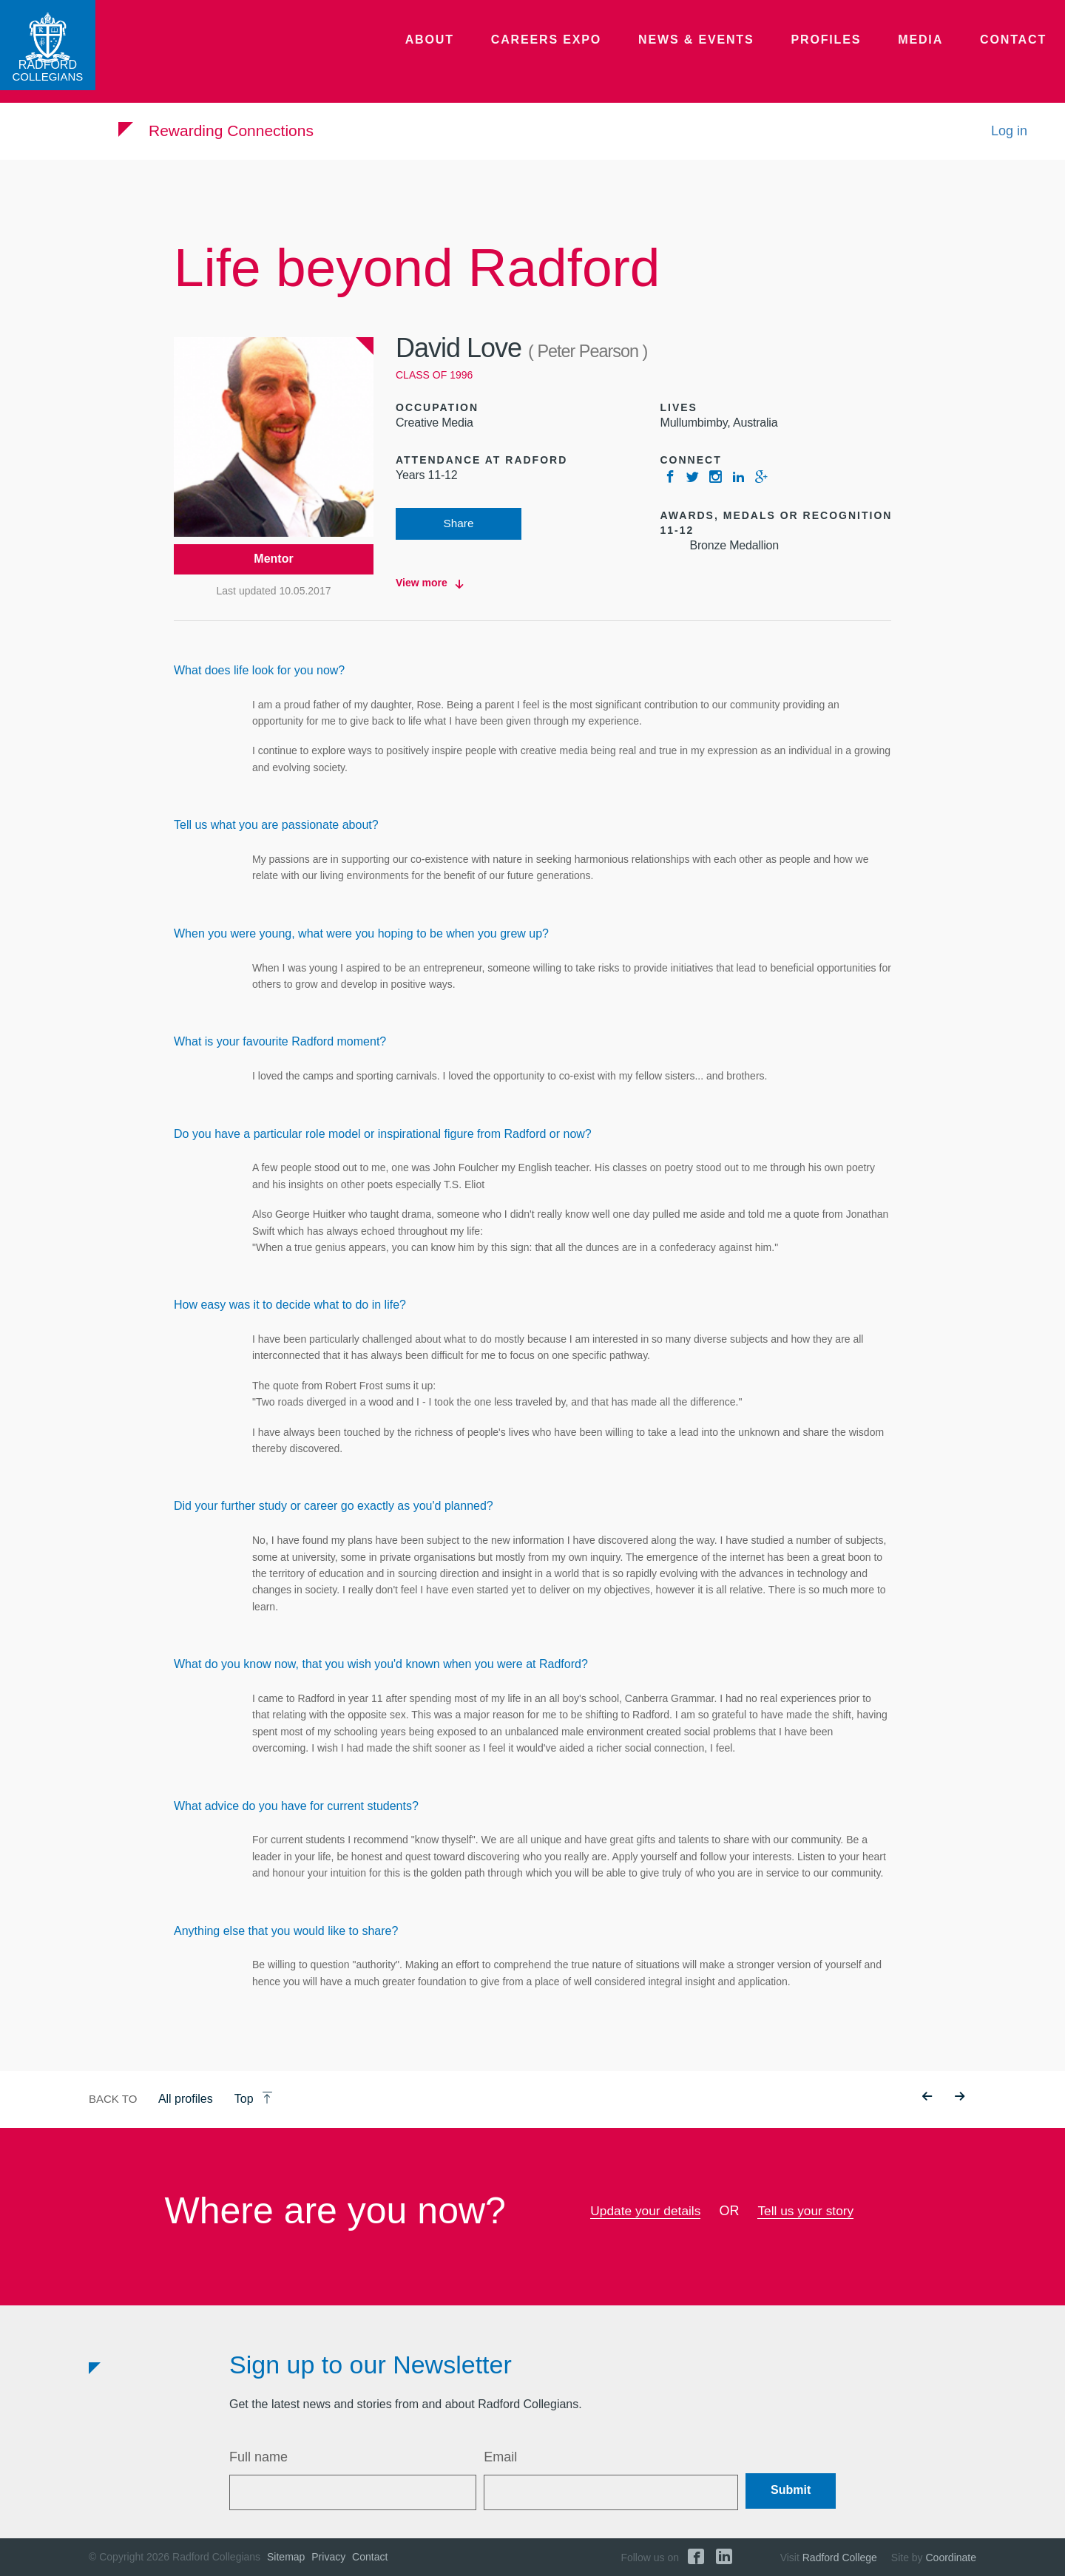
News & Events (724, 55)
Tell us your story (808, 2210)
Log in (1009, 139)
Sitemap (286, 2557)
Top (253, 2098)
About (480, 55)
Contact (1017, 55)
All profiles (185, 2098)
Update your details (643, 2210)
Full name (258, 2457)
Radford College (839, 2557)
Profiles (843, 55)
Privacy (328, 2557)
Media (931, 55)
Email (500, 2457)
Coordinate (951, 2557)
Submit (791, 2490)
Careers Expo (588, 55)
